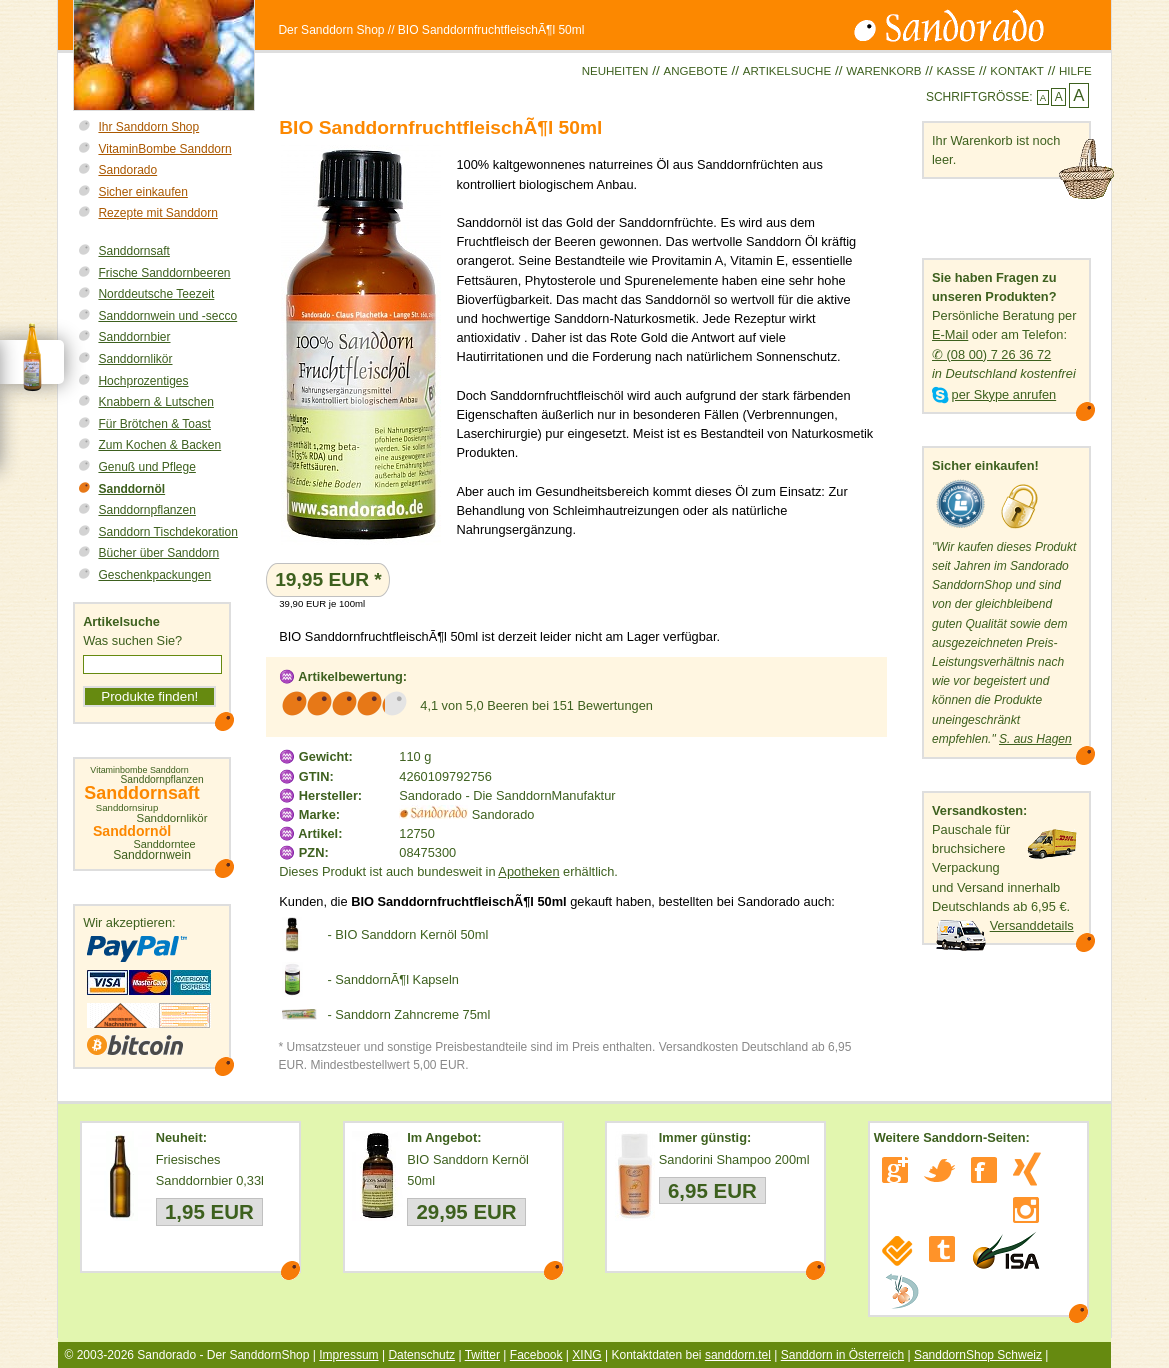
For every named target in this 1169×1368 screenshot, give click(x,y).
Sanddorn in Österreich (842, 1355)
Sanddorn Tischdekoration (167, 532)
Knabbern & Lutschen (155, 402)
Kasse (956, 71)
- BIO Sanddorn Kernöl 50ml (407, 934)
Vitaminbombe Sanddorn (139, 770)
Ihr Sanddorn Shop (148, 127)
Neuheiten (615, 71)
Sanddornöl (131, 489)
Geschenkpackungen (154, 575)
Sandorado (127, 170)
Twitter (482, 1355)
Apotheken (528, 871)
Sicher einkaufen (142, 192)
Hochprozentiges (143, 381)
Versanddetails (1032, 925)
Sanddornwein (152, 855)
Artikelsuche (787, 71)
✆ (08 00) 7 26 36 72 (991, 354)
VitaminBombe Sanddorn (164, 149)
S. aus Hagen (1035, 739)
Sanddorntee (164, 844)
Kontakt (1017, 71)
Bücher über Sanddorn (158, 553)
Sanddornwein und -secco (167, 316)
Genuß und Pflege (146, 467)
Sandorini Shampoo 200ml (734, 1159)
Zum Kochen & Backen (159, 445)
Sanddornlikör (135, 359)
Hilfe (1075, 71)
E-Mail (950, 334)
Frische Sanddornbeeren (164, 273)
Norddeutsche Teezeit (156, 294)
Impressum (348, 1355)
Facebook (536, 1355)
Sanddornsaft (133, 251)
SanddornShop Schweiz (978, 1355)
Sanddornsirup (127, 808)
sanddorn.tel (738, 1355)
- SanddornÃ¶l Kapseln (392, 979)
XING (586, 1355)
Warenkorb (883, 71)
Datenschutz (421, 1355)
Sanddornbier (134, 337)
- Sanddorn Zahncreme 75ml (408, 1014)
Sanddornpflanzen (146, 510)
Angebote (695, 71)
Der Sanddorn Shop (331, 30)
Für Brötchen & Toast (154, 424)
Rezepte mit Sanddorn (157, 213)
